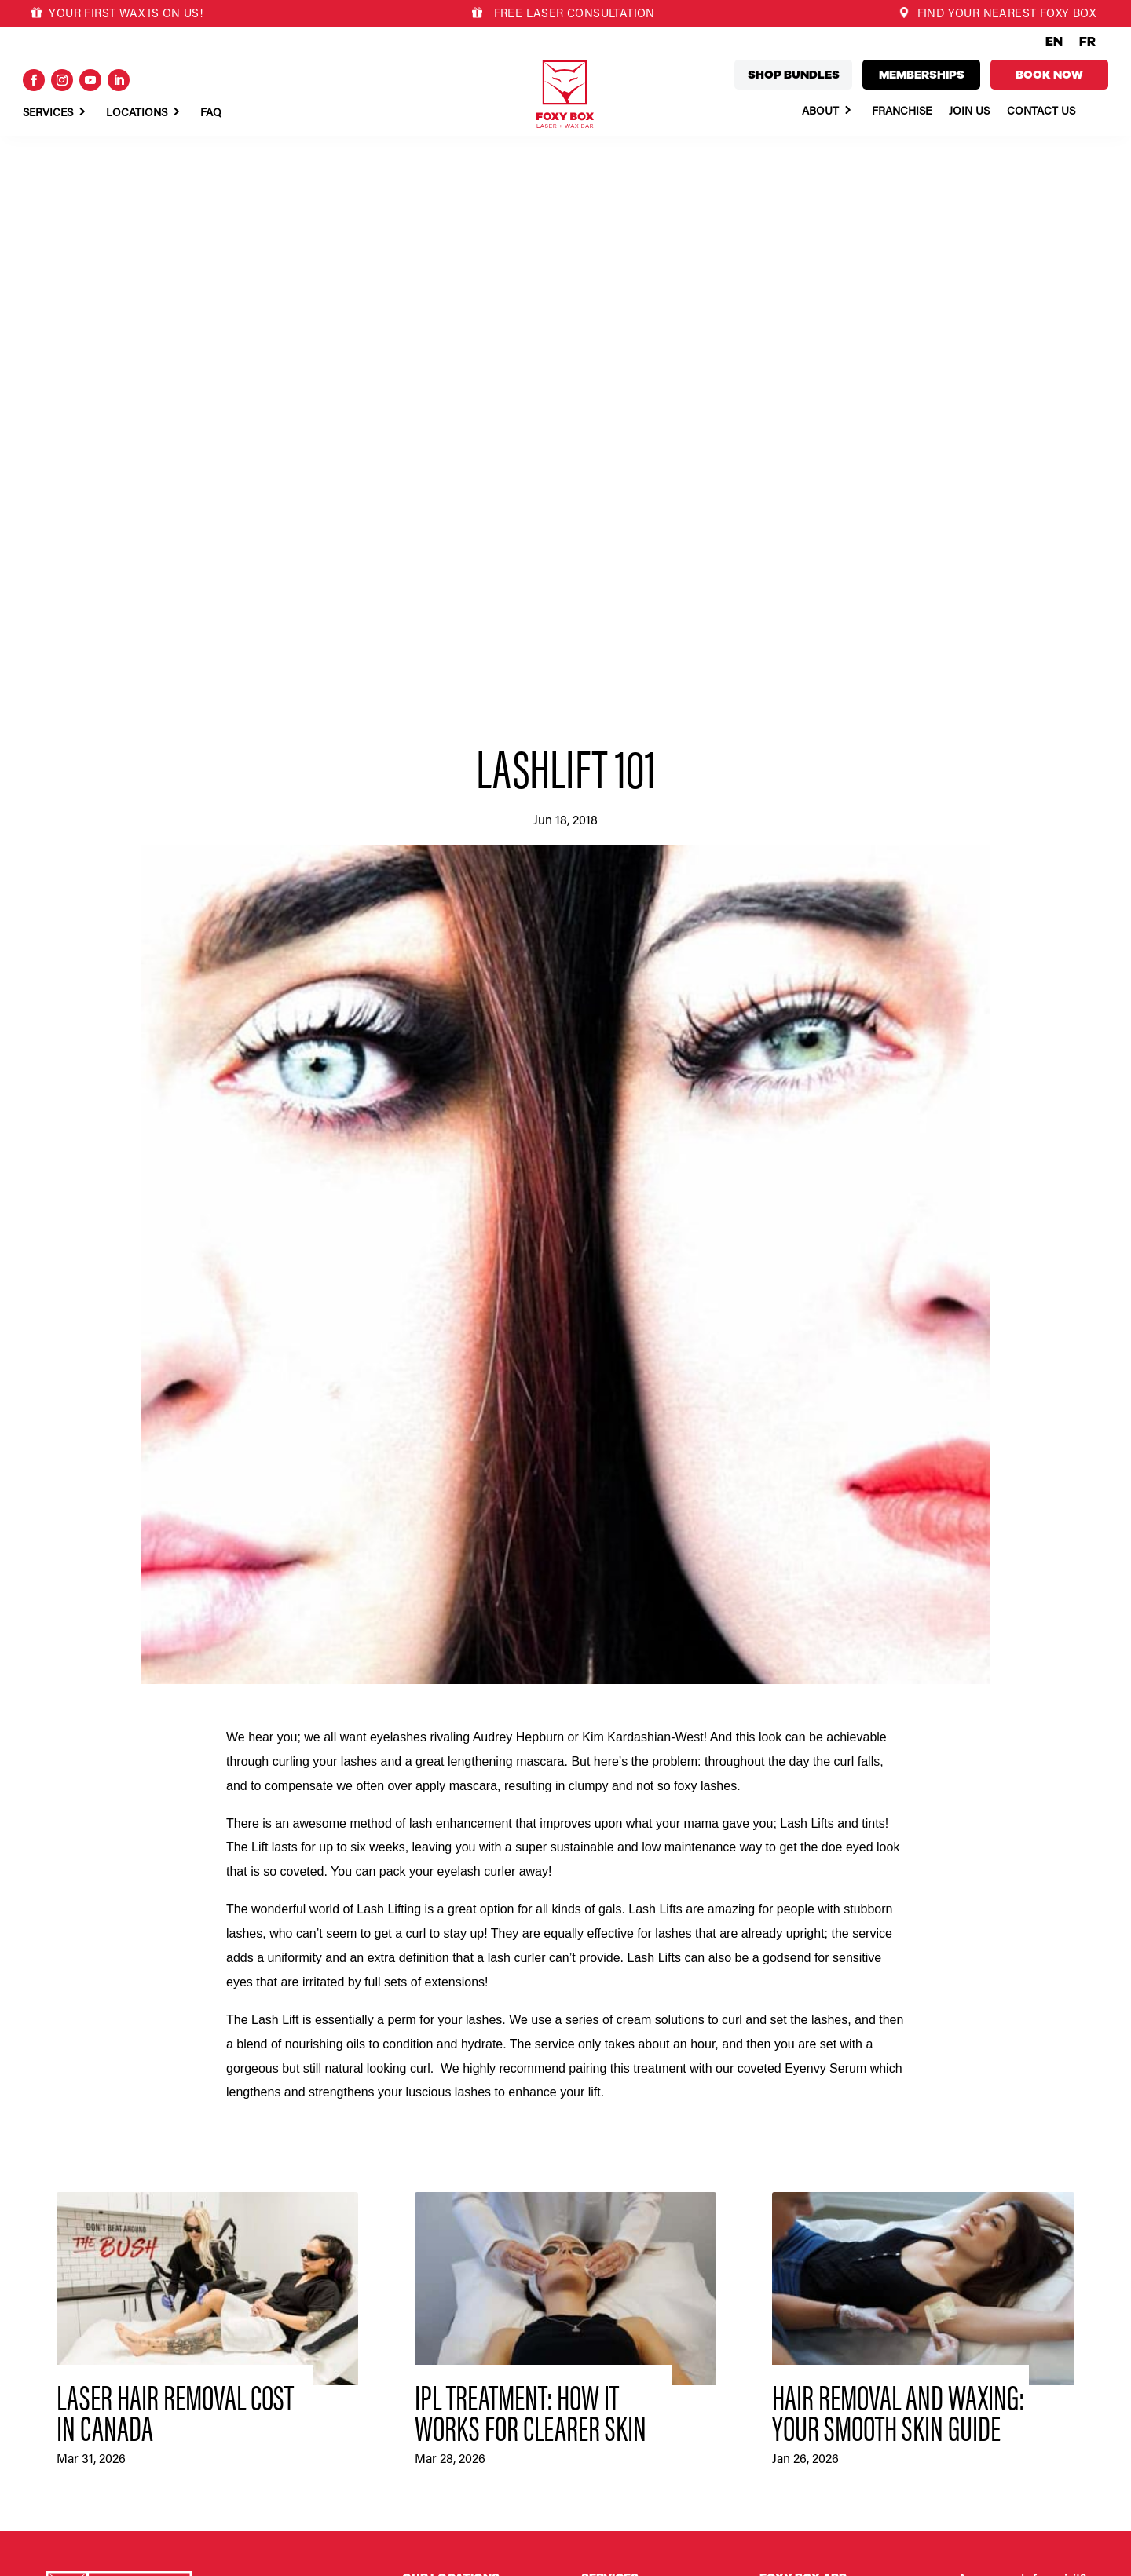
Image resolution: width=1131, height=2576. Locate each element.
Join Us (969, 112)
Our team (782, 2236)
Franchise (902, 112)
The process (789, 2255)
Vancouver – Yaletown (455, 2453)
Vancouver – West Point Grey (472, 2433)
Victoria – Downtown (452, 2473)
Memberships (921, 74)
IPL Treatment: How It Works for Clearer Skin (530, 1840)
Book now (1049, 74)
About (820, 112)
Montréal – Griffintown (456, 2252)
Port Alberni (430, 2312)
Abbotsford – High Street (462, 2031)
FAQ (591, 2204)
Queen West (431, 2353)
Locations (136, 113)
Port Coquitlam (438, 2332)
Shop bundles (794, 74)
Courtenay (427, 2152)
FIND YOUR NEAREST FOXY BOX (997, 14)
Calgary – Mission (445, 2051)
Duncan (421, 2172)
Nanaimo (423, 2272)
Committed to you (803, 2215)
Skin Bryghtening (622, 2071)
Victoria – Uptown (445, 2493)
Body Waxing (612, 2051)
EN (1054, 41)
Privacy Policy (152, 2558)
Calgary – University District (469, 2071)
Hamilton (423, 2192)
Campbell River (438, 2111)
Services (48, 113)
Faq (210, 113)
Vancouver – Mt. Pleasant (463, 2413)
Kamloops (426, 2212)
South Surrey (433, 2393)
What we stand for (803, 2196)
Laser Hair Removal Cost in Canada (175, 1840)
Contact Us (1041, 112)
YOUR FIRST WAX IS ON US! (117, 14)
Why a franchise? (801, 2175)
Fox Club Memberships (637, 2111)
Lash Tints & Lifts (623, 2091)
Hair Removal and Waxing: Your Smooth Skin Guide (898, 1840)
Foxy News (608, 2244)
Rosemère (426, 2373)
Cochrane (425, 2131)
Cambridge (429, 2091)
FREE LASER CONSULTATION (572, 14)
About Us (604, 2184)
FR (1087, 41)
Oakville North (436, 2292)
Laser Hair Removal (628, 2031)
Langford (424, 2232)
